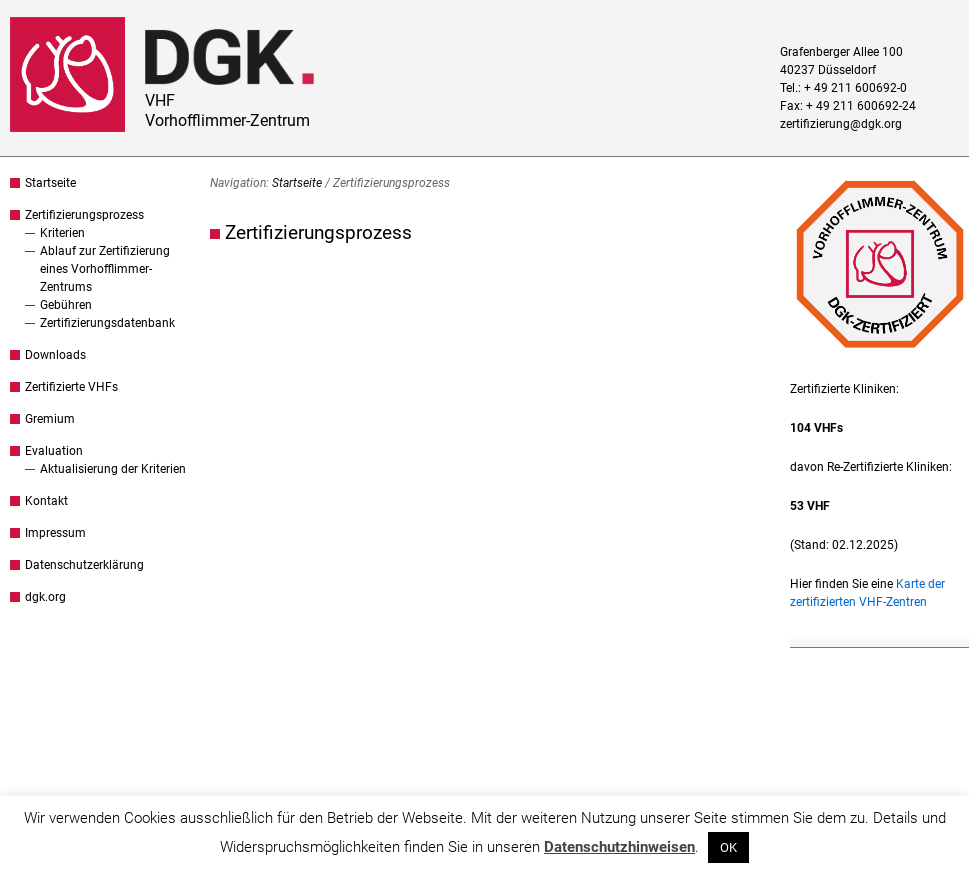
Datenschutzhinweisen (619, 847)
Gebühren (66, 305)
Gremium (50, 419)
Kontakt (46, 501)
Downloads (55, 355)
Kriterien (62, 233)
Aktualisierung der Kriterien (113, 469)
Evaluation (54, 451)
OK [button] (728, 847)
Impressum (55, 533)
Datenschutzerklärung (84, 565)
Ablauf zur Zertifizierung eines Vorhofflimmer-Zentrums (105, 269)
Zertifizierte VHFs (71, 387)
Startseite (50, 183)
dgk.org (45, 597)
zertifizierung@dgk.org (841, 124)
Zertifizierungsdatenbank (107, 323)
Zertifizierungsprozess (84, 215)
